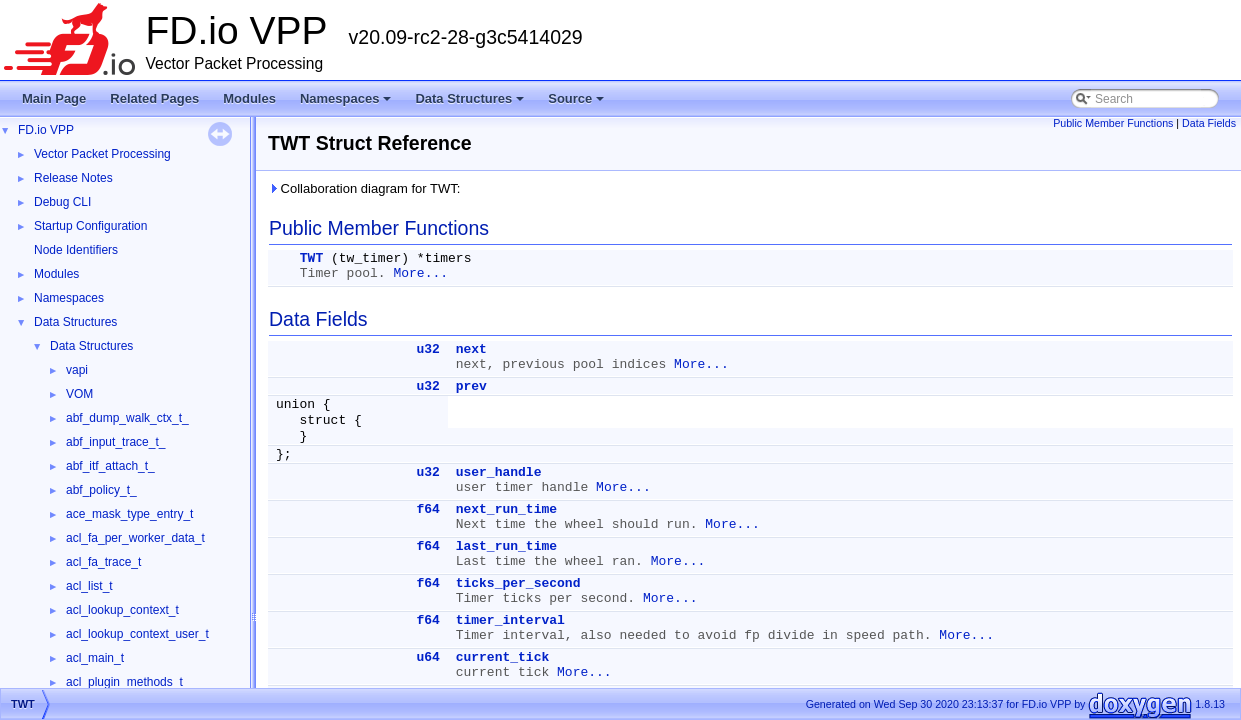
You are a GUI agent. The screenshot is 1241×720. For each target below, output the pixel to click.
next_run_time (506, 509)
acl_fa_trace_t (103, 562)
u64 (427, 657)
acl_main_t (95, 658)
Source (577, 104)
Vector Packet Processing (102, 154)
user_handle (499, 472)
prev (471, 386)
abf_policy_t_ (101, 490)
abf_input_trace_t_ (115, 442)
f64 (427, 509)
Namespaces (347, 104)
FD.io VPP (46, 130)
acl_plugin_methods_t (124, 682)
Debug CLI (62, 202)
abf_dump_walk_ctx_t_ (127, 418)
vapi (77, 370)
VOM (79, 394)
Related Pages (154, 98)
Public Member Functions (1113, 123)
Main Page (54, 98)
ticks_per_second (518, 583)
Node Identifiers (76, 250)
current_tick (503, 657)
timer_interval (510, 620)
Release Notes (73, 178)
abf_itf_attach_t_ (110, 466)
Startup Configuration (90, 226)
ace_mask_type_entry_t (129, 514)
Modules (249, 98)
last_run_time (506, 546)
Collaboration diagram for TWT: (364, 188)
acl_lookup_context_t (122, 610)
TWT (311, 258)
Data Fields (1209, 123)
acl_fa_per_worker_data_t (135, 538)
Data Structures (471, 104)
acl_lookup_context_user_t (137, 634)
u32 (427, 349)
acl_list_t (89, 586)
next (471, 349)
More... (420, 273)
